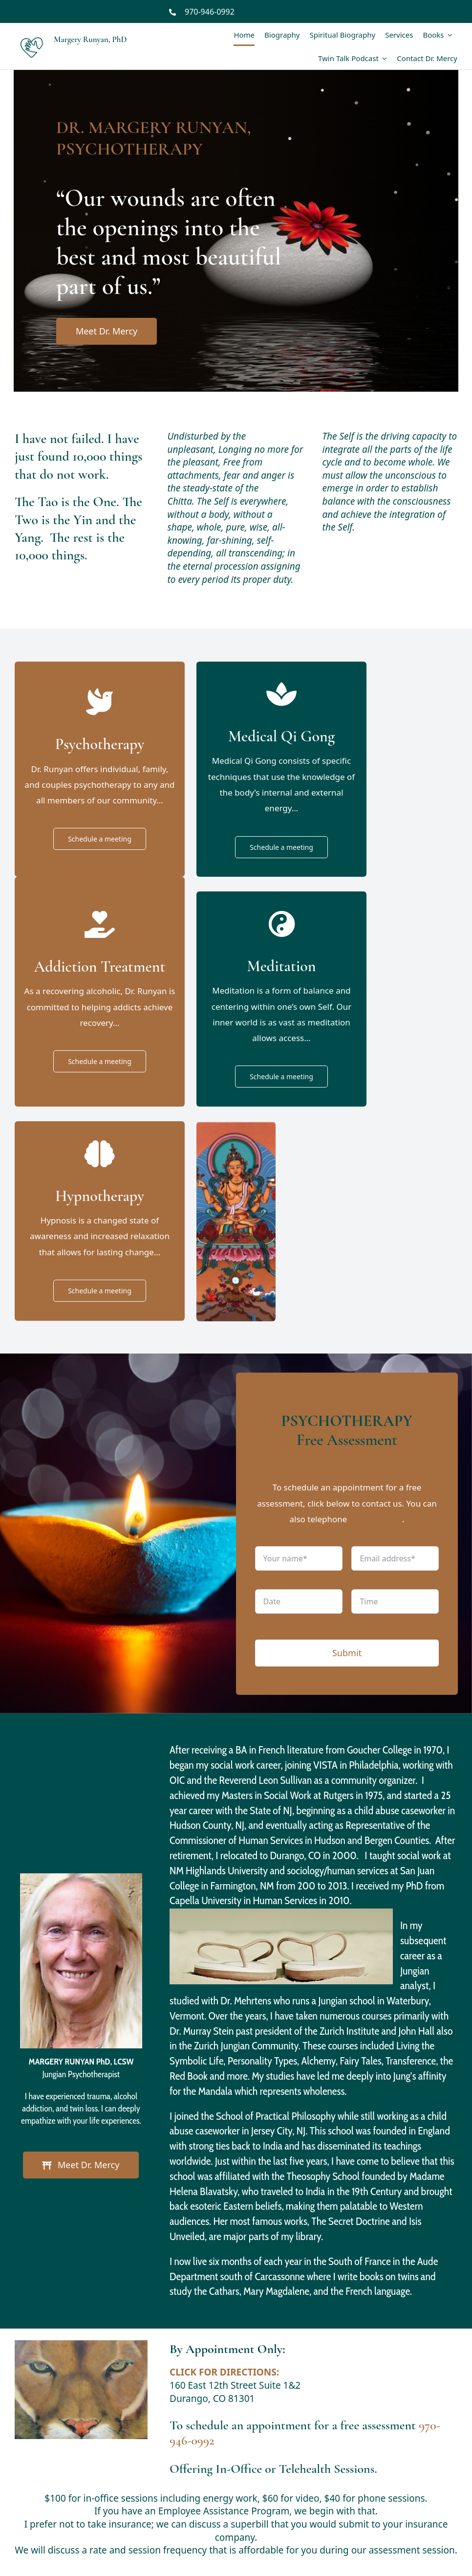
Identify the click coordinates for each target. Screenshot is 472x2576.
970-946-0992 (210, 11)
